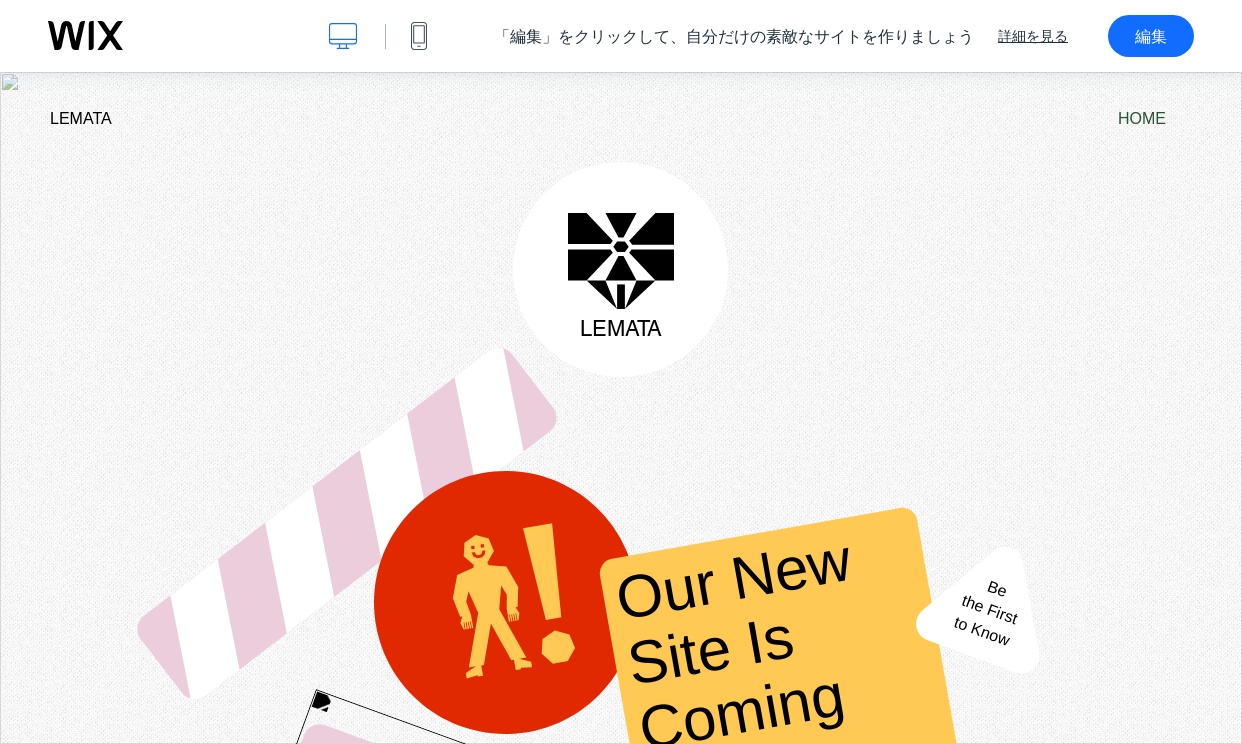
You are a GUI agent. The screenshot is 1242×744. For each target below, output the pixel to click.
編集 (1151, 36)
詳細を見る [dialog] (1033, 36)
